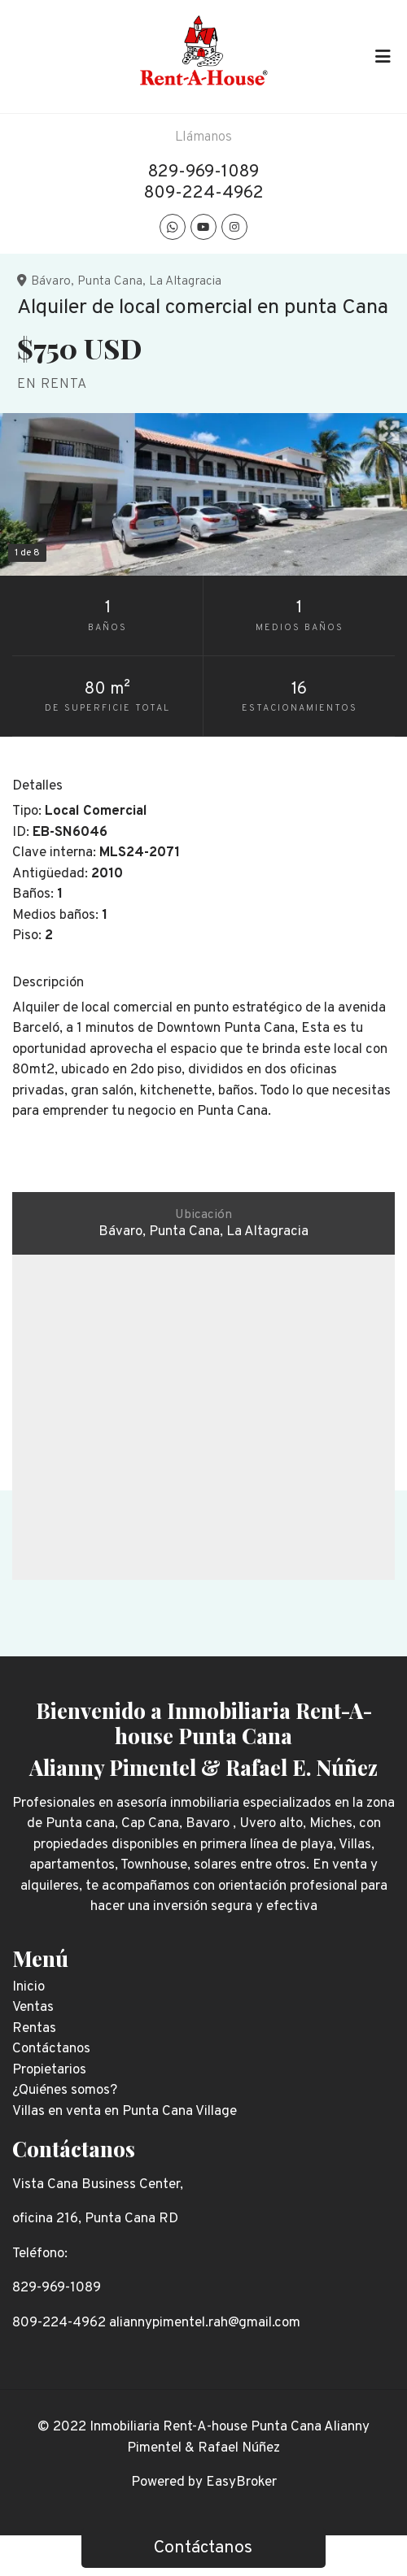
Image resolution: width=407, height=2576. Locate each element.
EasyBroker (241, 2482)
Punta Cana (109, 281)
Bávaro (51, 281)
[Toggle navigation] (382, 56)
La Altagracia (185, 281)
